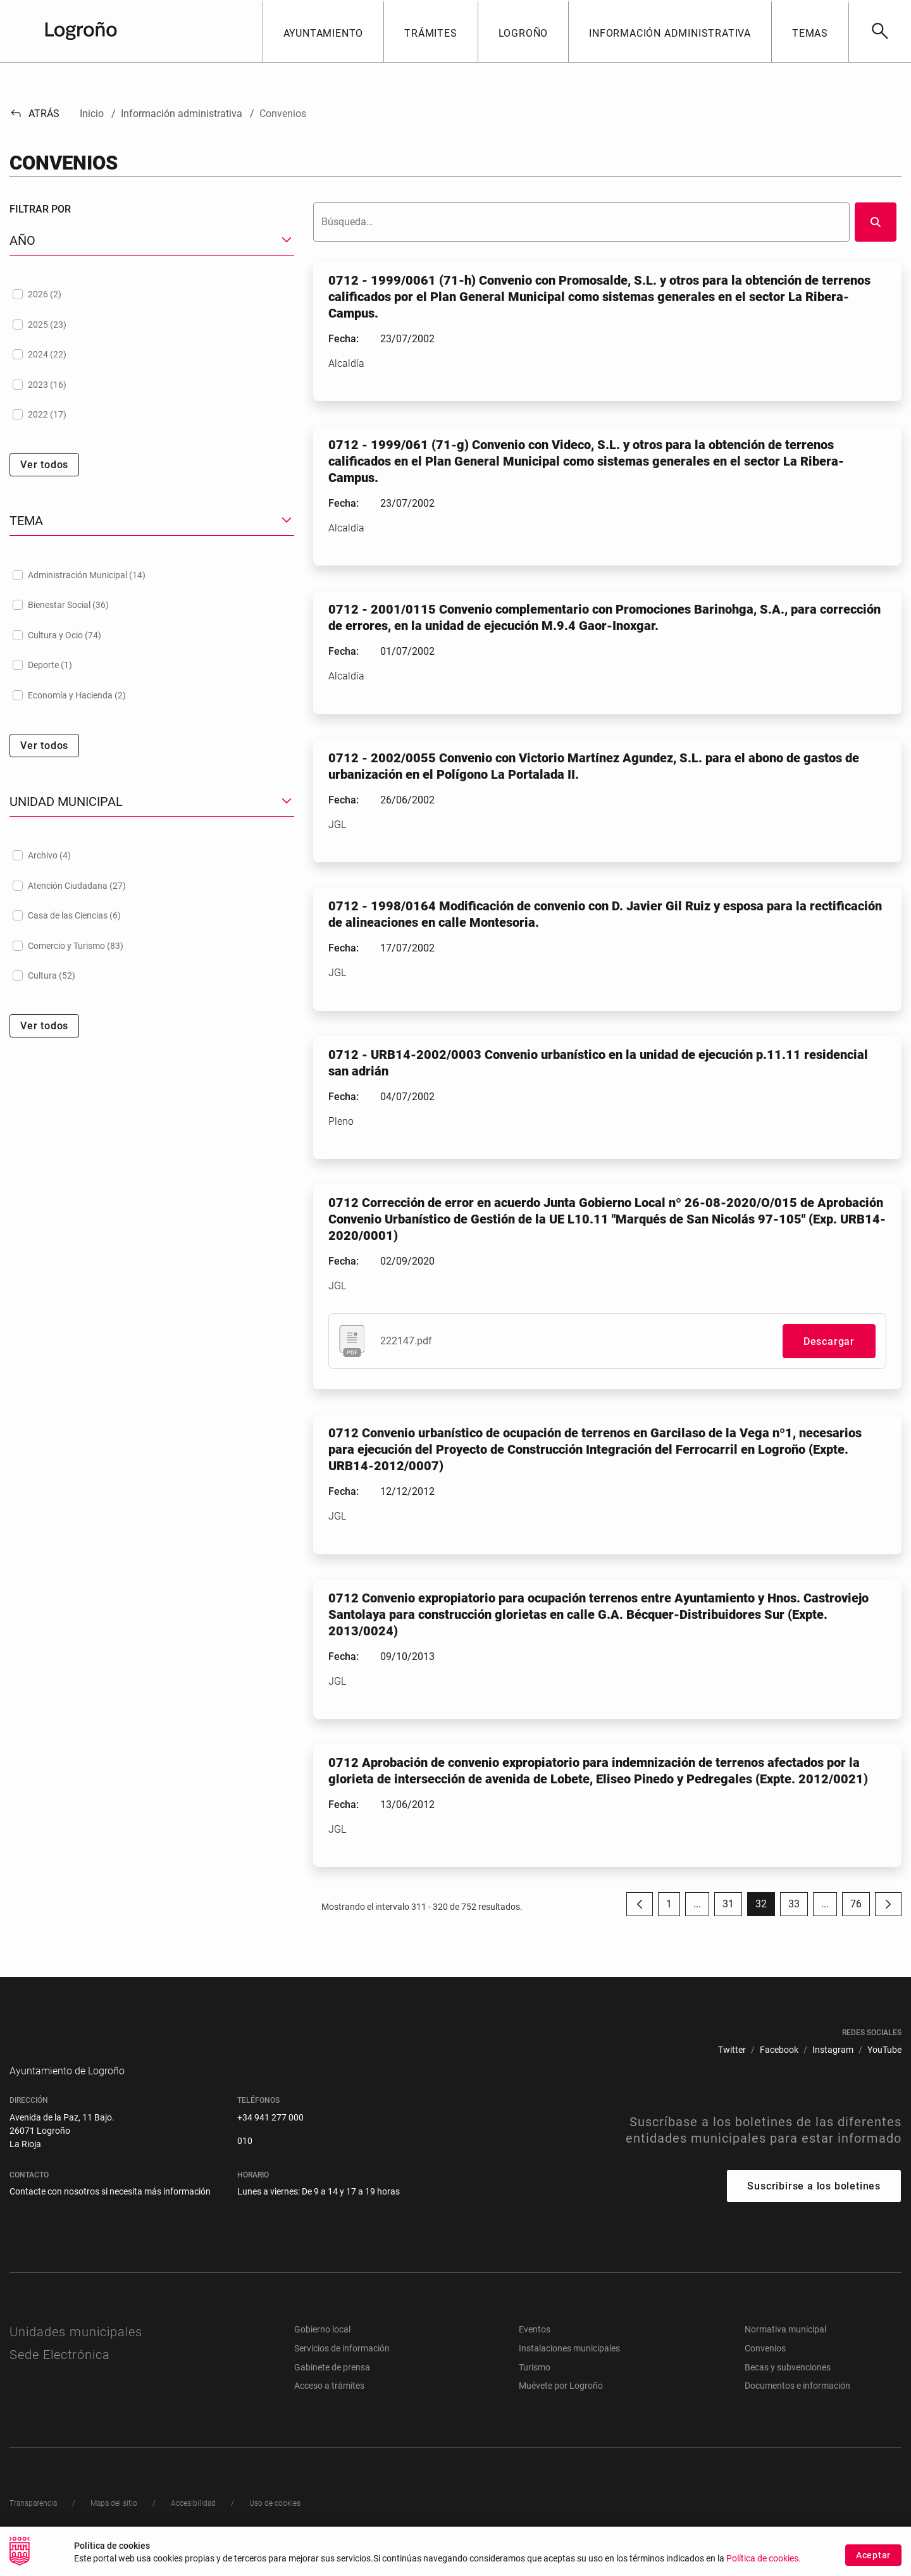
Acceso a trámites (329, 2405)
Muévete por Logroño (561, 2405)
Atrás (34, 114)
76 (860, 1907)
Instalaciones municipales (569, 2367)
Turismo (534, 2386)
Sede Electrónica (59, 2373)
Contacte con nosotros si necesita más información (110, 2210)
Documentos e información (797, 2405)
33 (798, 1907)
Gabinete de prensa (332, 2386)
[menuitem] (732, 2050)
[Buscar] (879, 31)
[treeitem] (151, 294)
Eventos (534, 2348)
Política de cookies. (763, 2560)
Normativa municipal (785, 2348)
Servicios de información (342, 2367)
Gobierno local (322, 2348)
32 (765, 1907)
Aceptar (873, 2556)
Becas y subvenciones (788, 2386)
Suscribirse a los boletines (814, 2205)
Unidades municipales (75, 2350)
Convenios (765, 2367)
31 (732, 1907)
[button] (323, 31)
